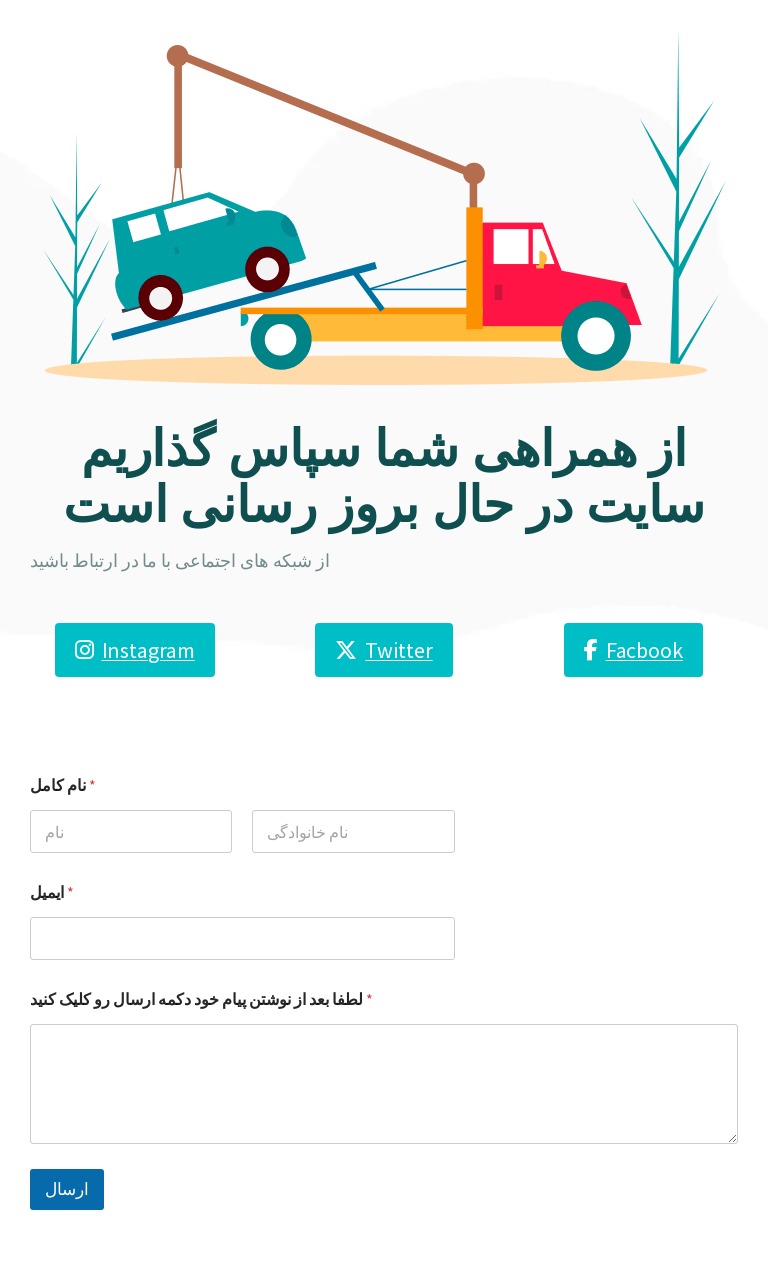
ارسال (67, 1189)
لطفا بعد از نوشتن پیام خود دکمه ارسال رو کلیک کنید (201, 999)
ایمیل (52, 892)
